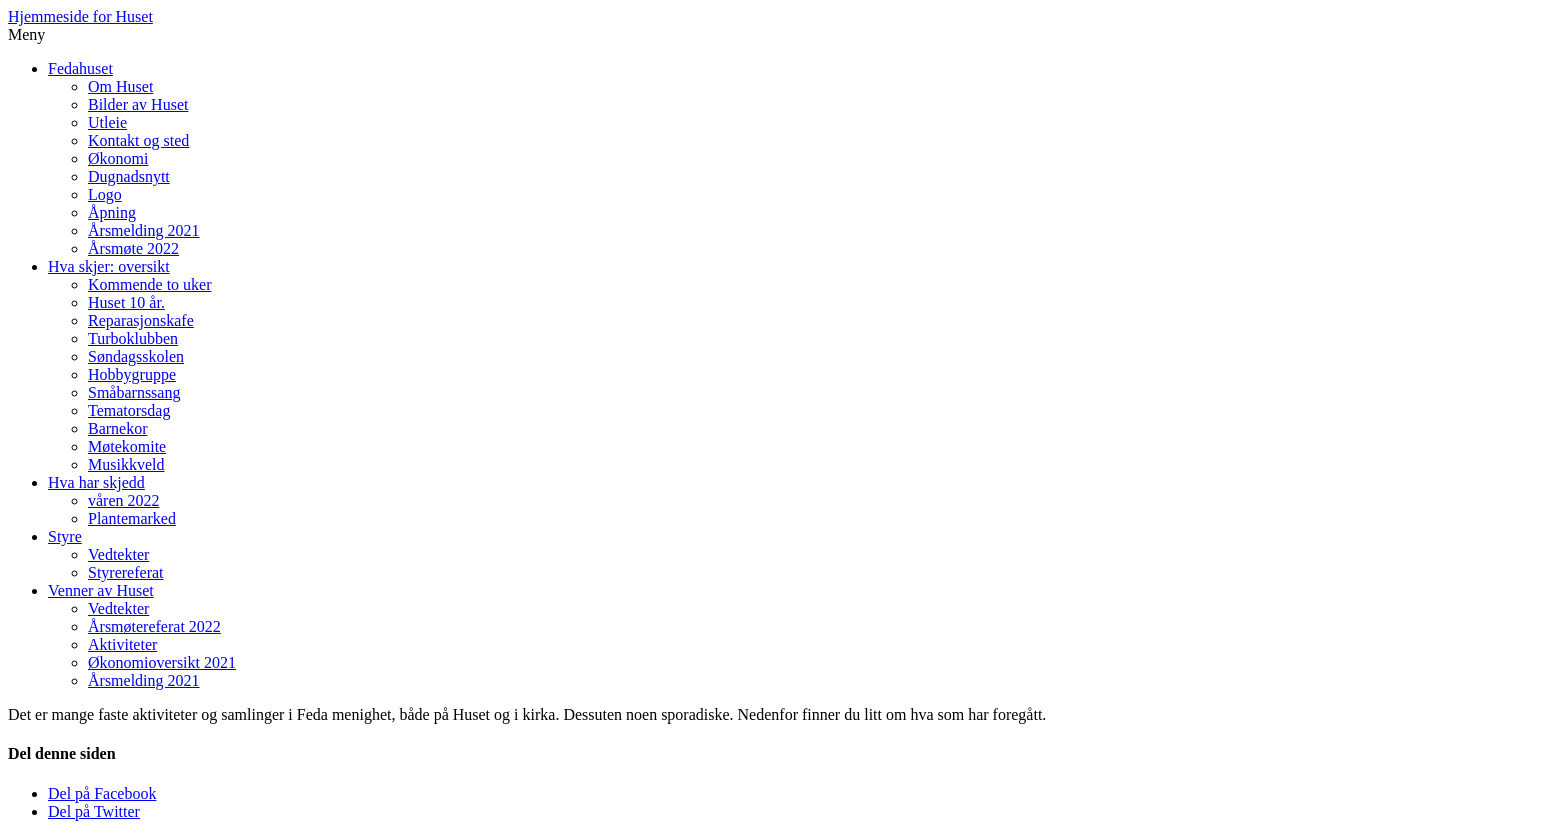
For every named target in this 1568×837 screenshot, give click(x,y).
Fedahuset (80, 68)
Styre (65, 536)
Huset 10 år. (126, 302)
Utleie (107, 122)
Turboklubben (133, 338)
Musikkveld (126, 464)
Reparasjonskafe (141, 320)
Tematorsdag (129, 410)
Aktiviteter (122, 644)
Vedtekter (118, 554)
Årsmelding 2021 (144, 230)
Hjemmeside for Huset (80, 16)
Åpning (112, 212)
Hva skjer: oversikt (109, 266)
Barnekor (118, 428)
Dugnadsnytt (129, 176)
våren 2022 (124, 500)
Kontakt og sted (138, 140)
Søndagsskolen (136, 356)
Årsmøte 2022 (133, 248)
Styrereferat (126, 572)
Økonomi (118, 158)
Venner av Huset (101, 590)
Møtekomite (127, 446)
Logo (105, 194)
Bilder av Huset (138, 104)
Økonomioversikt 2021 (162, 662)
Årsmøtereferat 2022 (154, 626)
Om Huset (120, 86)
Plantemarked (132, 518)
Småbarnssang (134, 392)
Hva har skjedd (96, 482)
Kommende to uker (150, 284)
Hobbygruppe (132, 374)
